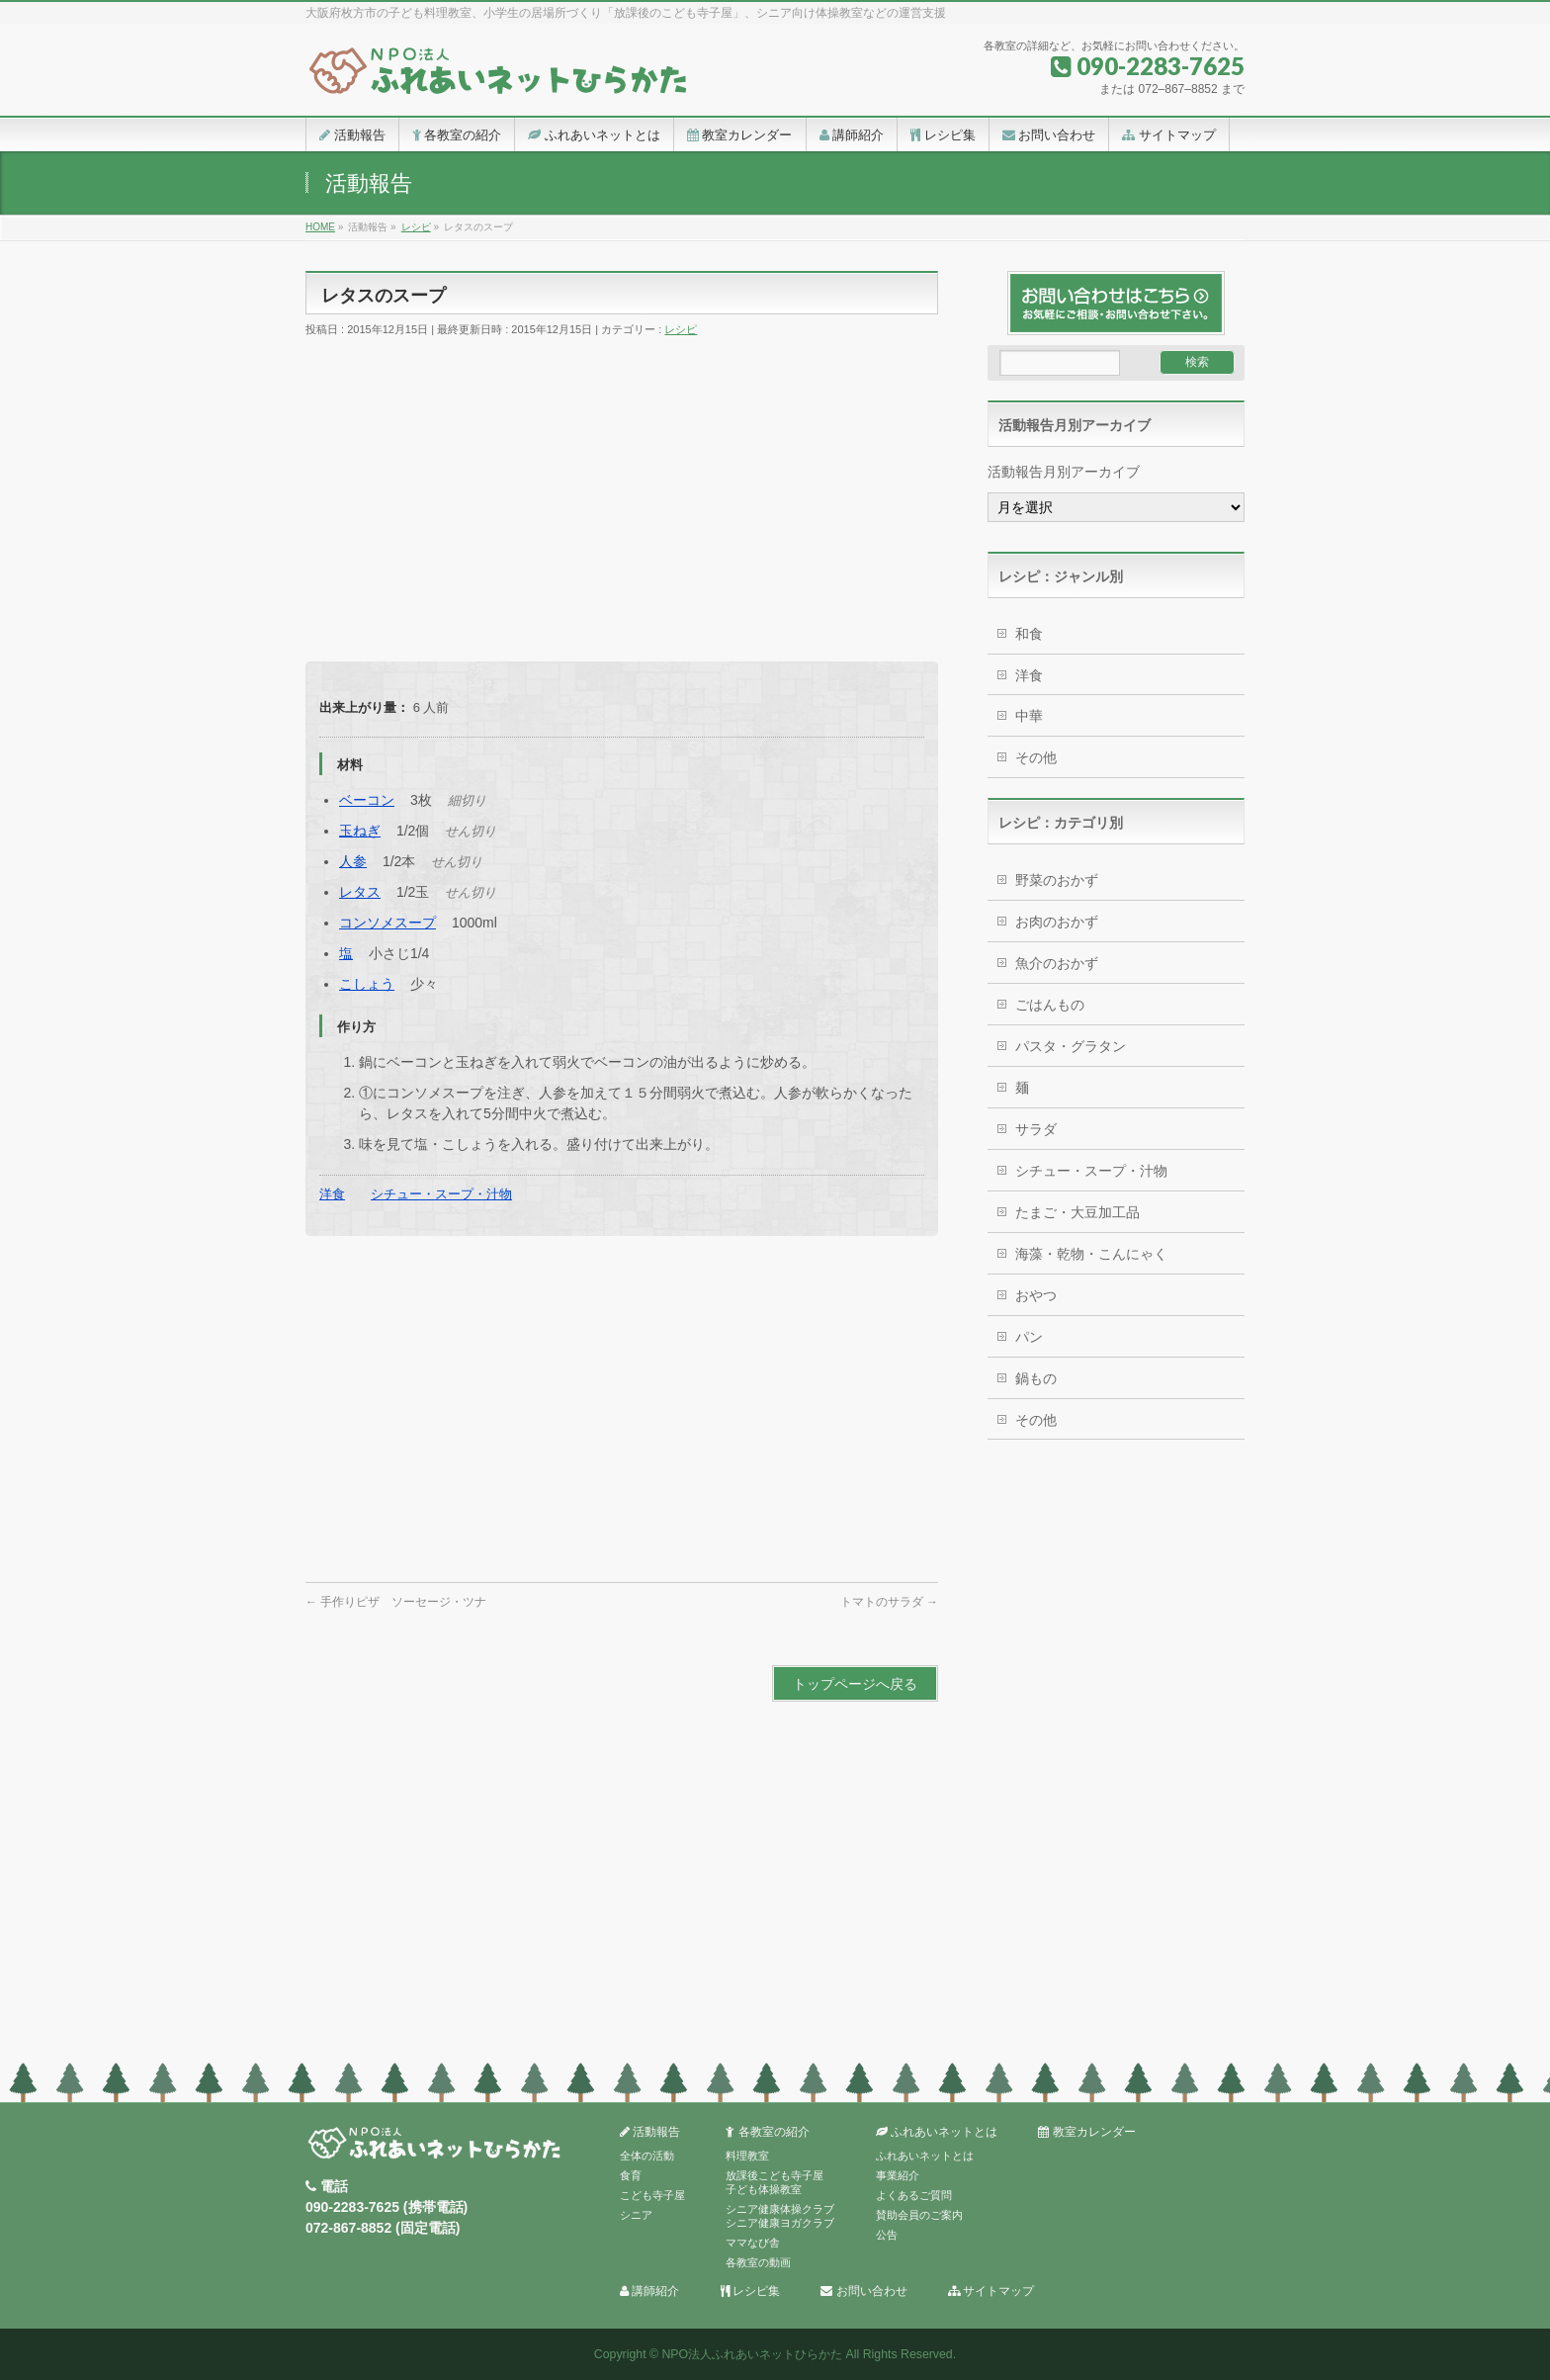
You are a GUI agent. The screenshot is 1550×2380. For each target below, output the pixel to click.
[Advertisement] (621, 493)
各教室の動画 (758, 2262)
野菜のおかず (1056, 880)
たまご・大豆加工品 (1077, 1212)
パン (1029, 1337)
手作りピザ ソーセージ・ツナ (395, 1602)
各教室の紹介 (767, 2132)
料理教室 (747, 2155)
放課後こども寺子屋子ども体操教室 (774, 2182)
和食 (1029, 634)
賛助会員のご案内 (919, 2215)
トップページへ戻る (855, 1684)
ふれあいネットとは (936, 2132)
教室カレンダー (1086, 2132)
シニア (636, 2215)
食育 (631, 2175)
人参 (353, 861)
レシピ (680, 329)
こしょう (366, 984)
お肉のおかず (1056, 921)
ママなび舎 (753, 2242)
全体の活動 (647, 2155)
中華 (1029, 716)
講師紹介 (649, 2291)
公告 (887, 2235)
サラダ (1036, 1129)
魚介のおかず (1056, 963)
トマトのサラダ (889, 1602)
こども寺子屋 (652, 2195)
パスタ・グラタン (1070, 1046)
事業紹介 (897, 2175)
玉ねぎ (360, 830)
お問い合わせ (863, 2291)
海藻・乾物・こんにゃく (1091, 1254)
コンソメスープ (387, 922)
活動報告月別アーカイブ (1064, 472)
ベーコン (366, 800)
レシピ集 (750, 2291)
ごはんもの (1049, 1005)
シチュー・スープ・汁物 (441, 1194)
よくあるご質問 (914, 2195)
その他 (1036, 757)
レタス (360, 892)
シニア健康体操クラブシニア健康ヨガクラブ (780, 2216)
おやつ (1036, 1295)
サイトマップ (991, 2291)
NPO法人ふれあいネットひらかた (751, 2354)
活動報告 (650, 2132)
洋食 (332, 1194)
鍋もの (1036, 1378)
